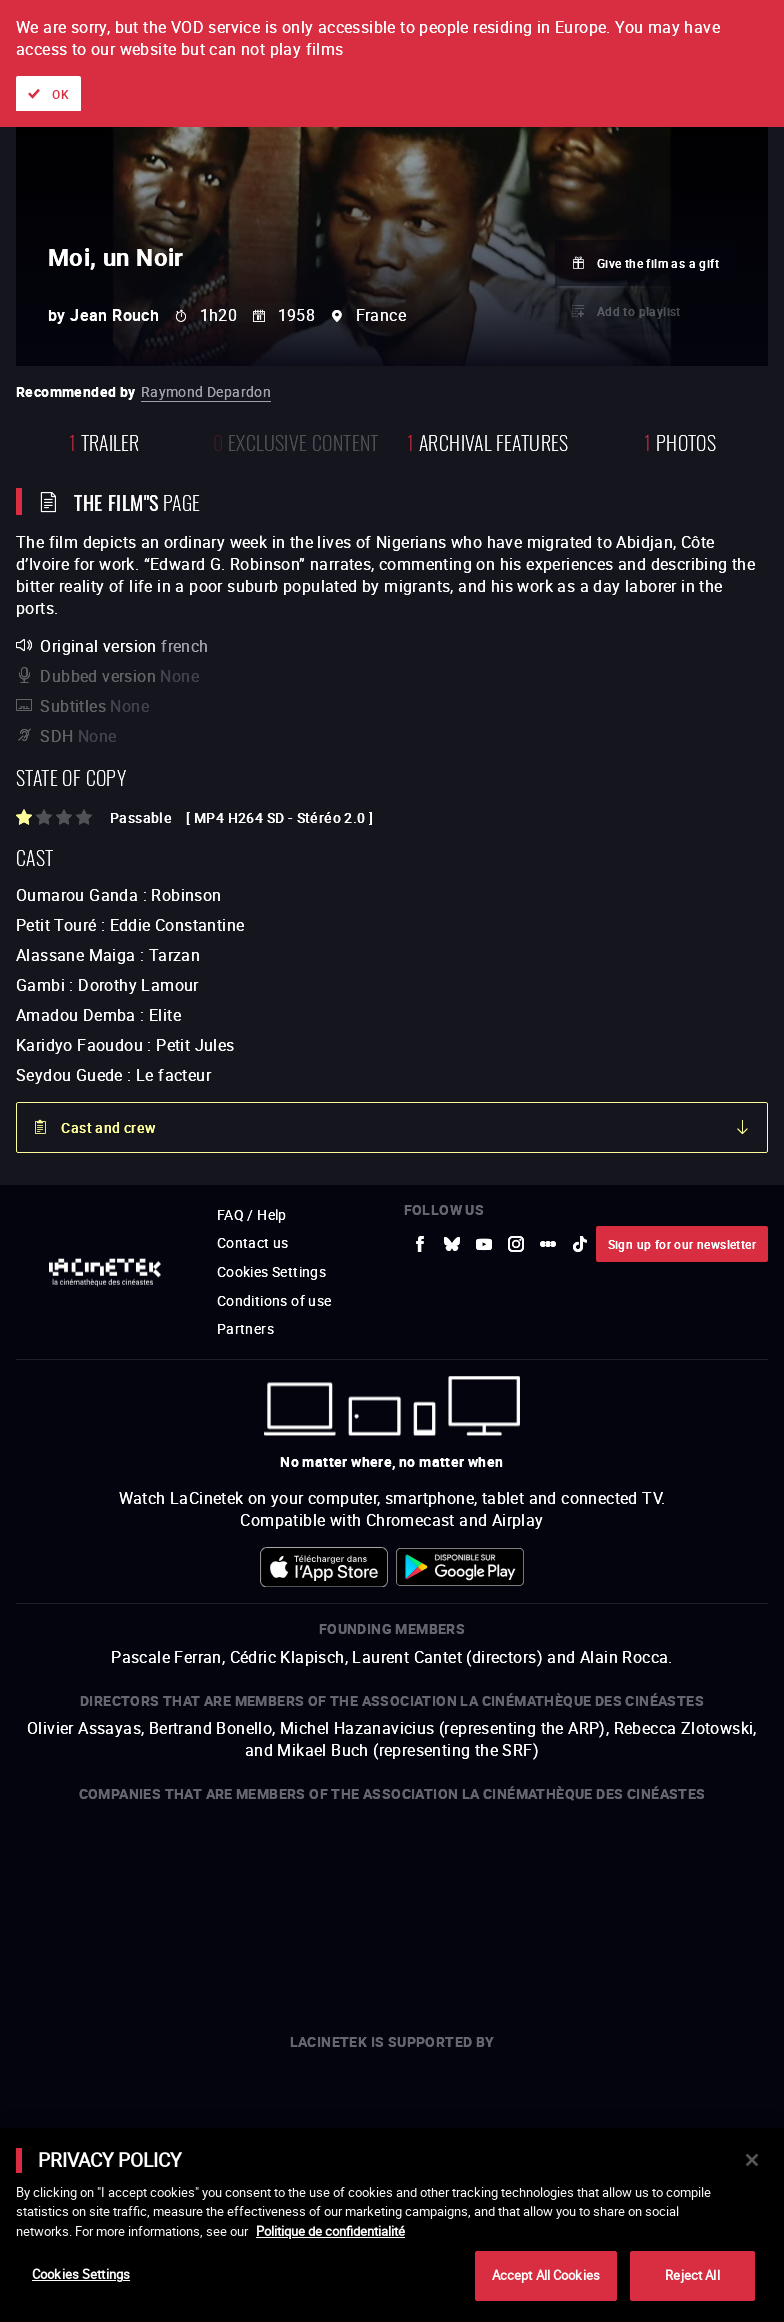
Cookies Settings (81, 2274)
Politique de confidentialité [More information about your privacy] (330, 2231)
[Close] (752, 2160)
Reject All (692, 2275)
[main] (392, 2225)
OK (60, 94)
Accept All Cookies (546, 2275)
